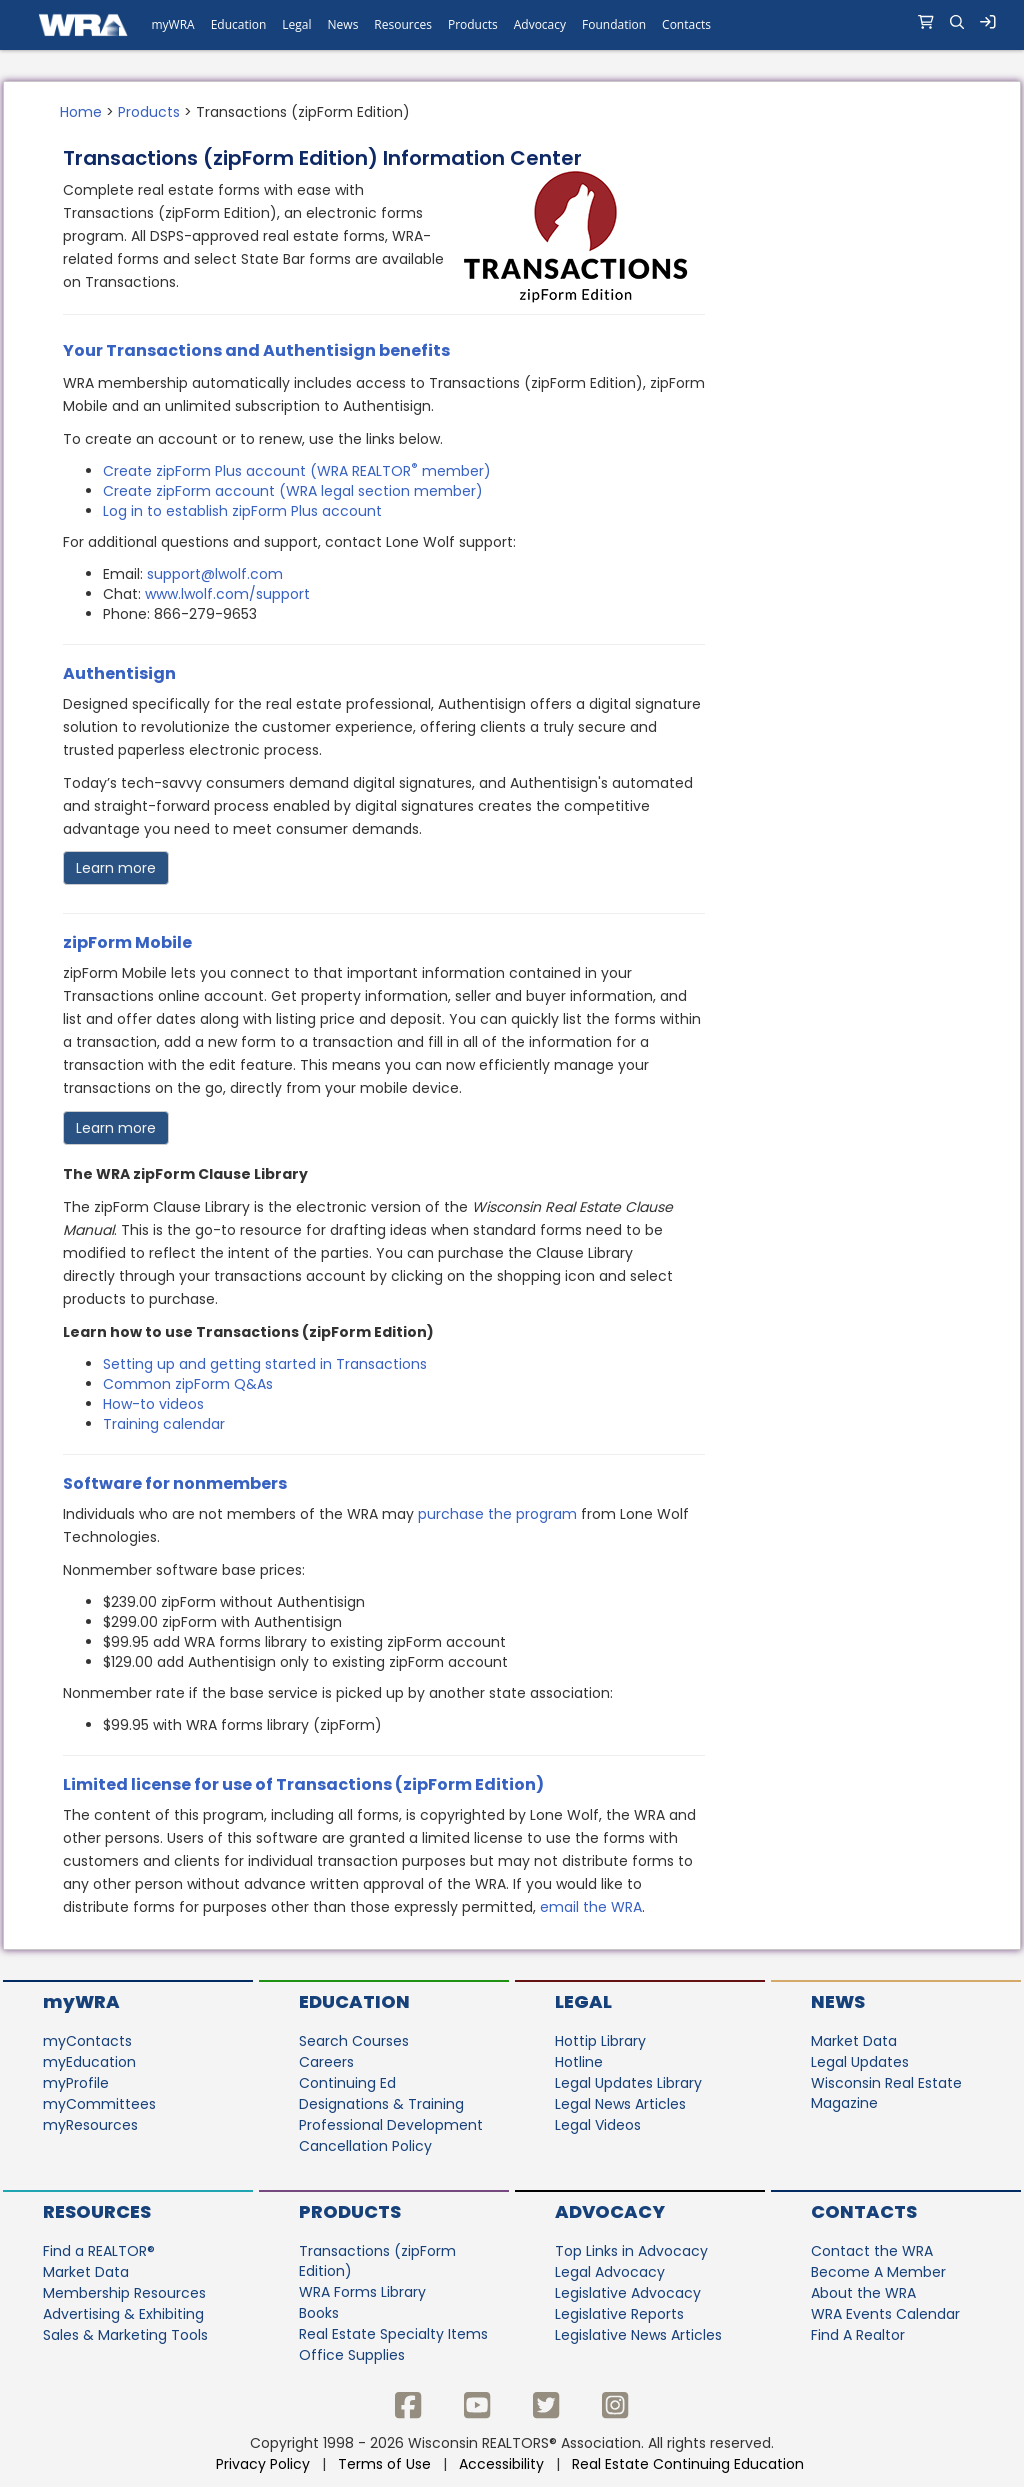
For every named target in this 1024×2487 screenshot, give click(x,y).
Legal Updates (860, 2062)
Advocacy (610, 2211)
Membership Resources (124, 2293)
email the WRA (591, 1907)
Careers (326, 2062)
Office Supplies (352, 2355)
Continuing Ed (347, 2083)
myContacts (87, 2041)
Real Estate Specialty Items (393, 2334)
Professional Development (391, 2125)
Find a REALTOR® (99, 2251)
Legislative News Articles (638, 2335)
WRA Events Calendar (885, 2314)
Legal (583, 2001)
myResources (90, 2125)
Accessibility (501, 2464)
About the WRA (863, 2293)
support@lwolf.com (215, 574)
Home (81, 112)
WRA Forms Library (362, 2292)
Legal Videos (598, 2125)
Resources (97, 2211)
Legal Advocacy (610, 2272)
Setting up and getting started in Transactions (265, 1364)
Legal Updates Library (628, 2083)
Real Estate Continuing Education (690, 2464)
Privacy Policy (263, 2464)
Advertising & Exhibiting (123, 2314)
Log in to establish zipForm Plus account (242, 511)
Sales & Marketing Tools (125, 2335)
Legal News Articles (620, 2104)
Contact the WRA (872, 2251)
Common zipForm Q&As (188, 1384)
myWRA (81, 2001)
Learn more (116, 868)
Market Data (854, 2041)
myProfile (76, 2083)
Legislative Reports (619, 2314)
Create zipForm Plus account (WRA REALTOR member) (297, 471)
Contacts (864, 2211)
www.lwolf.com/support (227, 594)
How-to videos (153, 1404)
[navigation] (512, 25)
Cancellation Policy (365, 2146)
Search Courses (354, 2041)
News (838, 2001)
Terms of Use (384, 2464)
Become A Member (878, 2272)
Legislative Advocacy (628, 2293)
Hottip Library (600, 2041)
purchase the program (497, 1514)
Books (319, 2313)
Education (354, 2001)
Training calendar (164, 1424)
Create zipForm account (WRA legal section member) (293, 491)
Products (149, 112)
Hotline (579, 2062)
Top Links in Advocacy (631, 2251)
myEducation (89, 2062)
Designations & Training (381, 2104)
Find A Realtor (858, 2335)
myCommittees (99, 2104)
